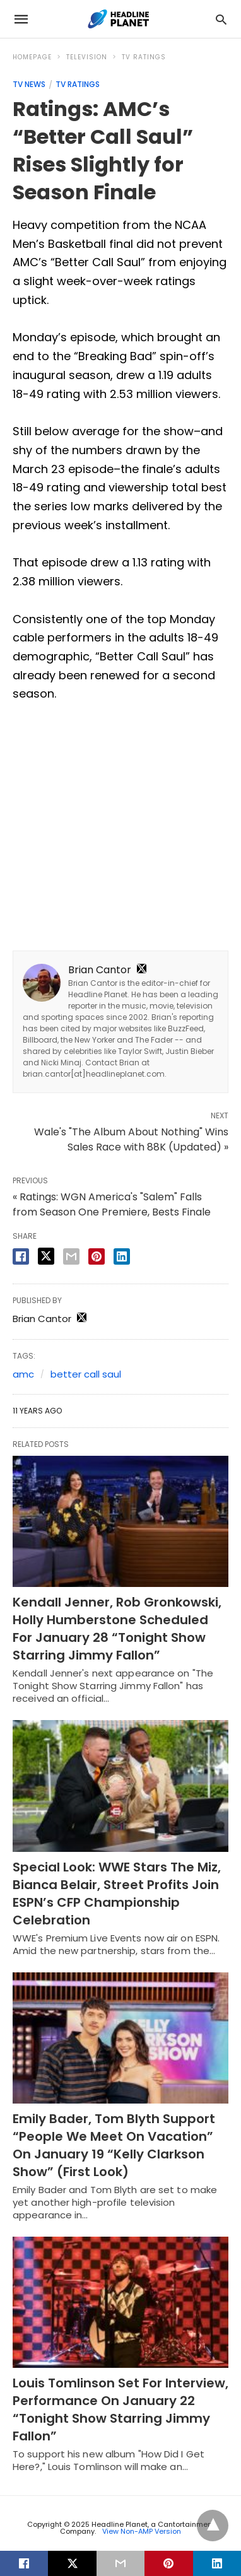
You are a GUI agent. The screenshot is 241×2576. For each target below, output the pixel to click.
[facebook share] (21, 1256)
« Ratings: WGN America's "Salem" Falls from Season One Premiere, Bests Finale (112, 1204)
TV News (29, 84)
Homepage (32, 57)
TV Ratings (144, 57)
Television (86, 57)
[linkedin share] (122, 1256)
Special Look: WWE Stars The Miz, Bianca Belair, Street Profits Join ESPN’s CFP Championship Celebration (117, 1893)
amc (23, 1374)
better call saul (85, 1374)
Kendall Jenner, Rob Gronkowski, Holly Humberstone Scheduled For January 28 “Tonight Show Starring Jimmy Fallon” (117, 1628)
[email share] (71, 1256)
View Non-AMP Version (141, 2531)
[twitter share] (46, 1256)
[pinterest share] (96, 1256)
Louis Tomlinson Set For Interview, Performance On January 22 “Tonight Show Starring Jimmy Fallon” (120, 2409)
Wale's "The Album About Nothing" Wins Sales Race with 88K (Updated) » (131, 1139)
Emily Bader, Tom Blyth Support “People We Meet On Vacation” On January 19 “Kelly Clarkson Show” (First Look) (114, 2145)
